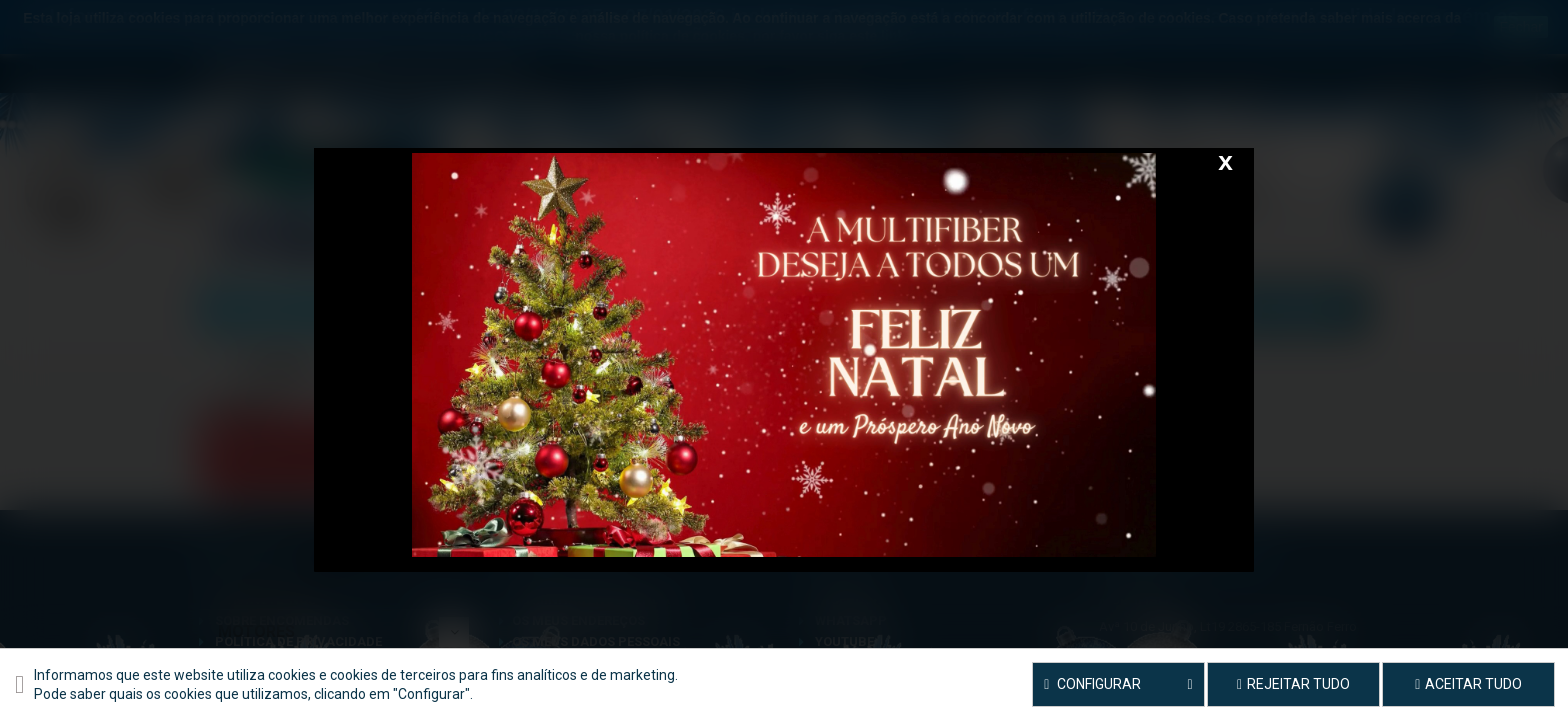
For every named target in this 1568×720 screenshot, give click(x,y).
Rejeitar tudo (1293, 684)
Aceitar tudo (1468, 684)
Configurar (1118, 685)
